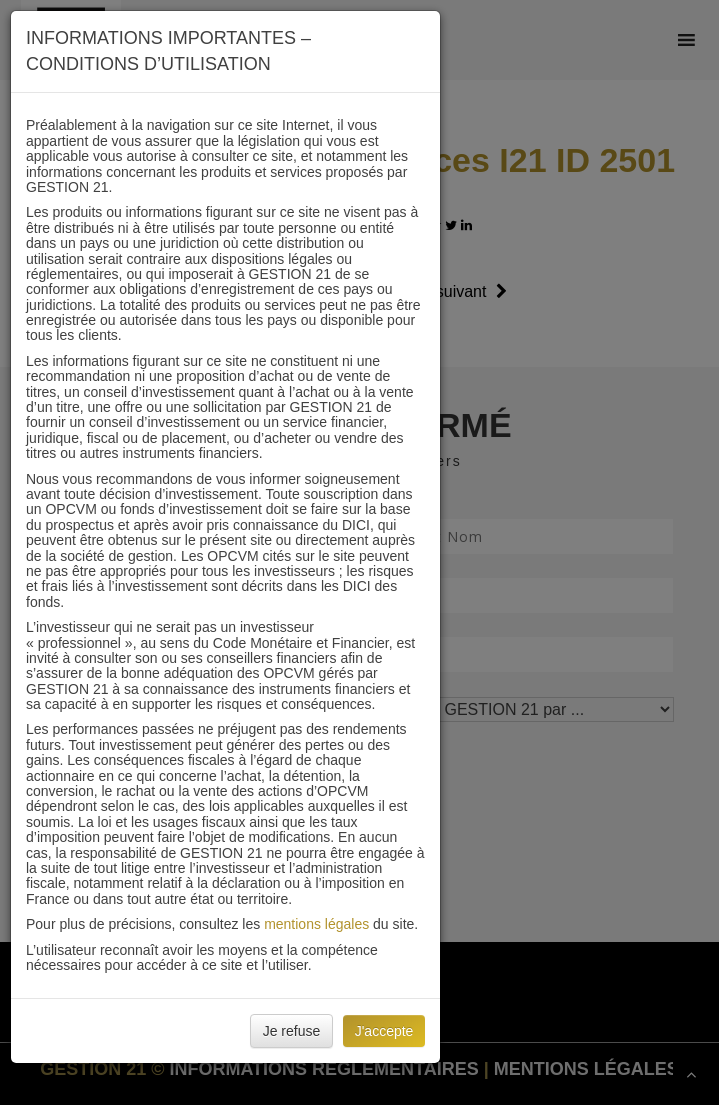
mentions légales (316, 924)
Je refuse (292, 1031)
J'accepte (384, 1031)
